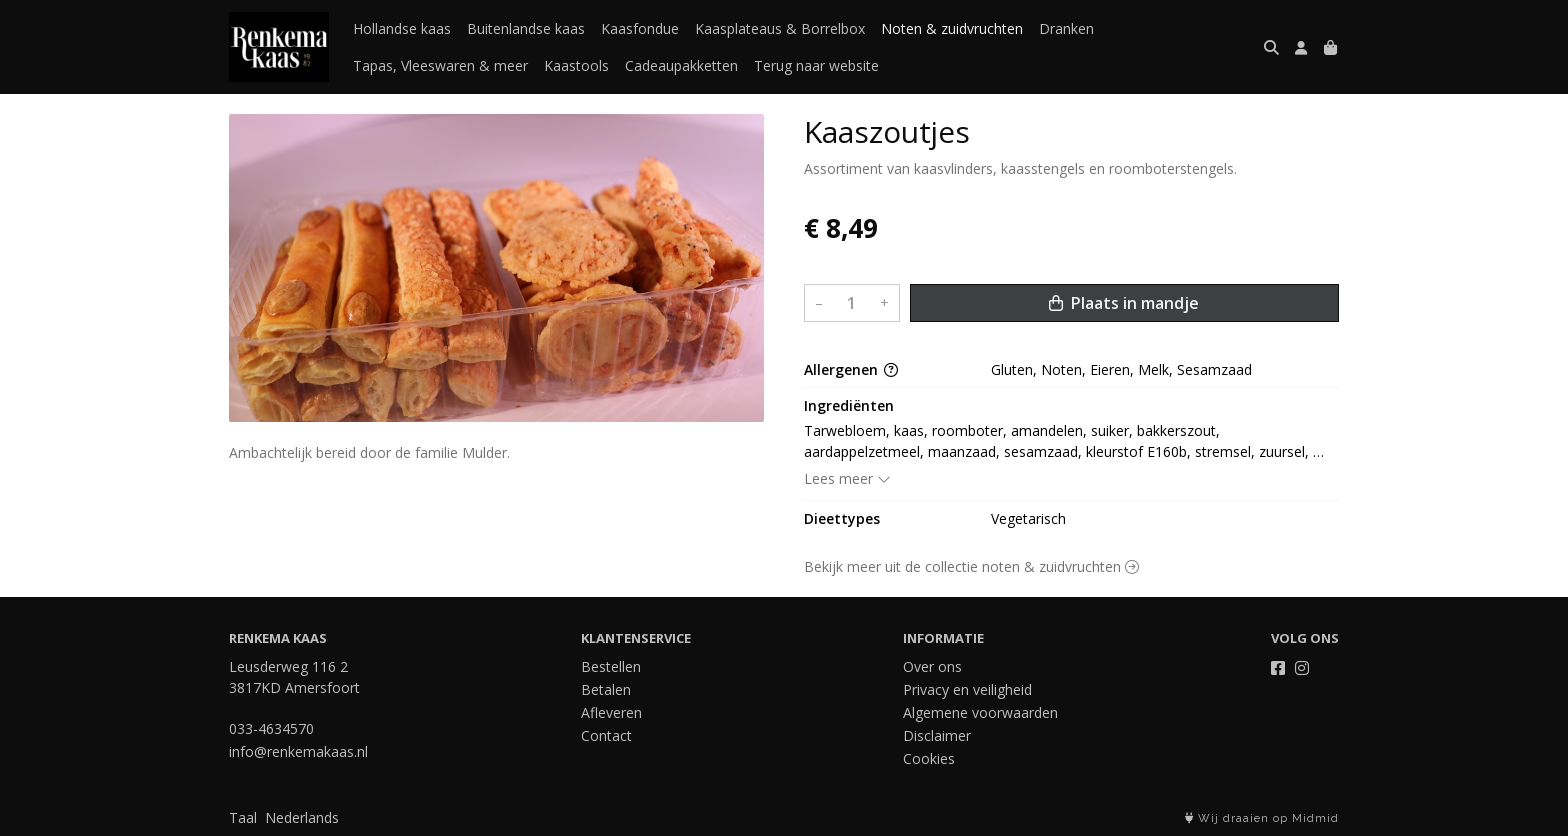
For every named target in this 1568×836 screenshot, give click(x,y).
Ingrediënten (849, 405)
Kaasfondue (640, 28)
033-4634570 (271, 728)
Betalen (606, 689)
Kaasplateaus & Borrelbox (780, 28)
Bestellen (611, 666)
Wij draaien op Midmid (1262, 818)
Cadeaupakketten (681, 65)
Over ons (932, 666)
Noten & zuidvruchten (952, 28)
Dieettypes (842, 518)
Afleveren (611, 712)
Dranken (1066, 28)
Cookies (929, 758)
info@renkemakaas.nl (298, 751)
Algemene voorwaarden (980, 712)
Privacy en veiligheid (967, 689)
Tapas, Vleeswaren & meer (440, 65)
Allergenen (851, 369)
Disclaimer (937, 735)
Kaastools (576, 65)
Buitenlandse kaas (526, 28)
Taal (243, 817)
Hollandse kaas (402, 28)
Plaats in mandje (1124, 303)
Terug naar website (816, 65)
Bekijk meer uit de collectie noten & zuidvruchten (971, 566)
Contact (606, 735)
